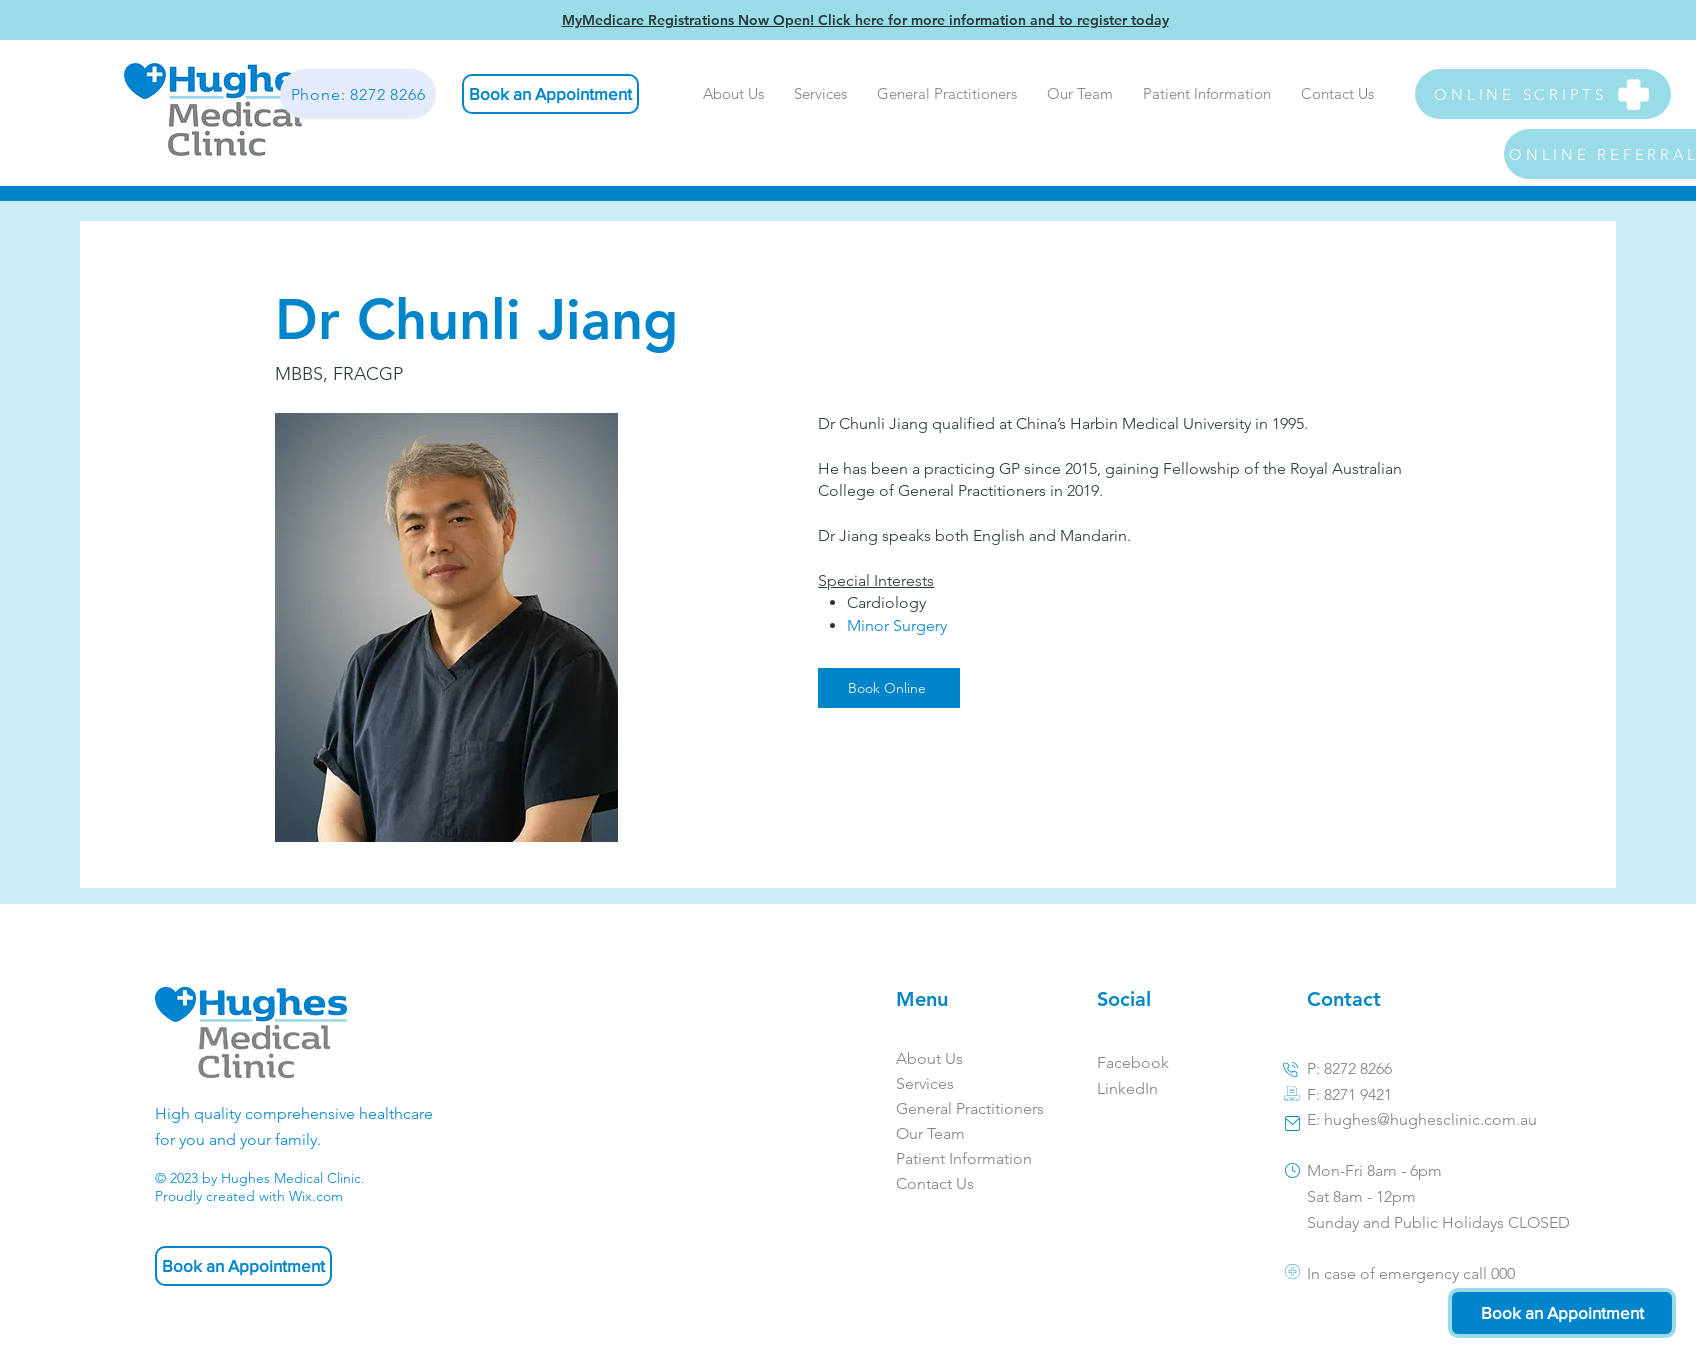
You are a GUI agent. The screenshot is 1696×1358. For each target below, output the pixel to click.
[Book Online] (889, 688)
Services (925, 1083)
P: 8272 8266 (1349, 1068)
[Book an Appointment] (550, 94)
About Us (929, 1058)
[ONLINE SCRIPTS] (1543, 94)
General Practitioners (957, 1108)
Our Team (930, 1133)
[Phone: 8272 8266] (358, 94)
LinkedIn (1127, 1088)
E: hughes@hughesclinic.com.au (1422, 1119)
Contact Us (935, 1183)
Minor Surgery (897, 625)
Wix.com (316, 1196)
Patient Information (957, 1158)
